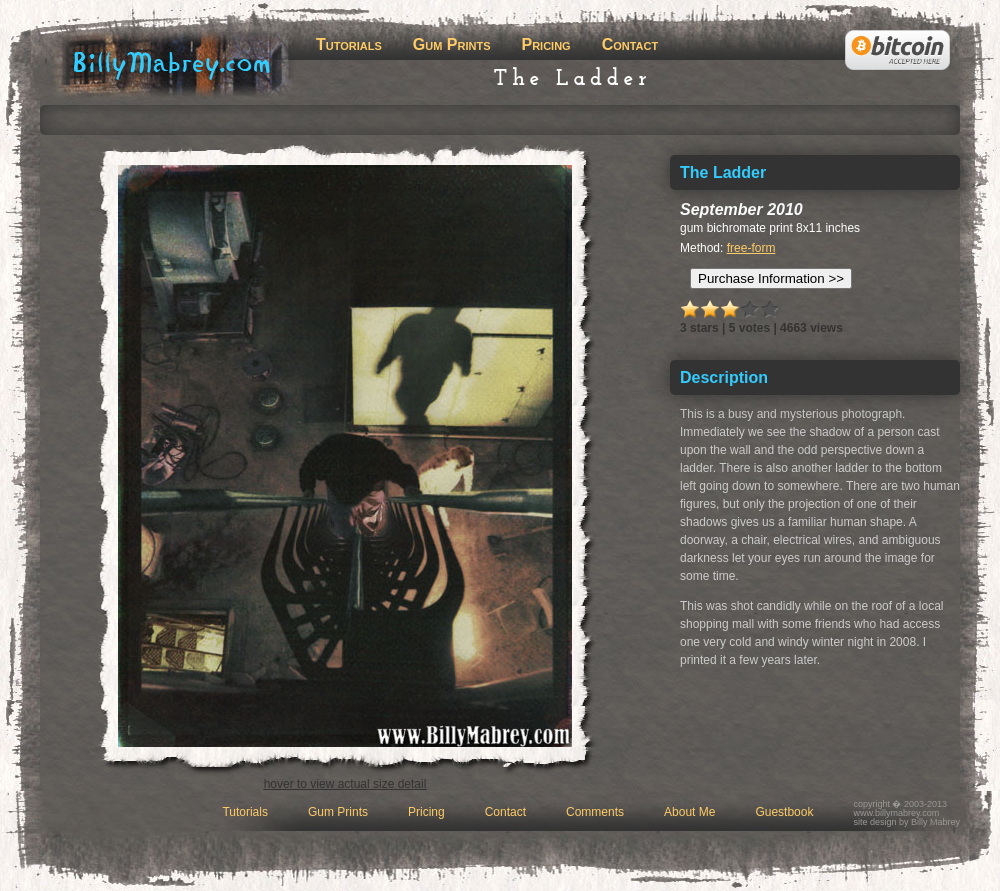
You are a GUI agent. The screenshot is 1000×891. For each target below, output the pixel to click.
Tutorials (349, 44)
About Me (689, 812)
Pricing (545, 44)
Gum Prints (452, 44)
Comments (595, 812)
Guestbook (784, 812)
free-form (751, 248)
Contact (630, 44)
